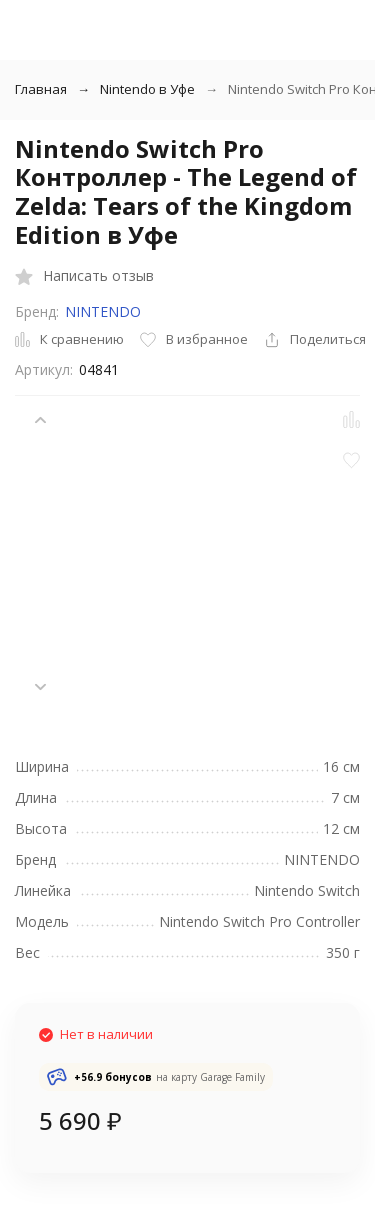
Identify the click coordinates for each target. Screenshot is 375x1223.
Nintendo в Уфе (147, 89)
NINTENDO (103, 311)
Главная (41, 89)
